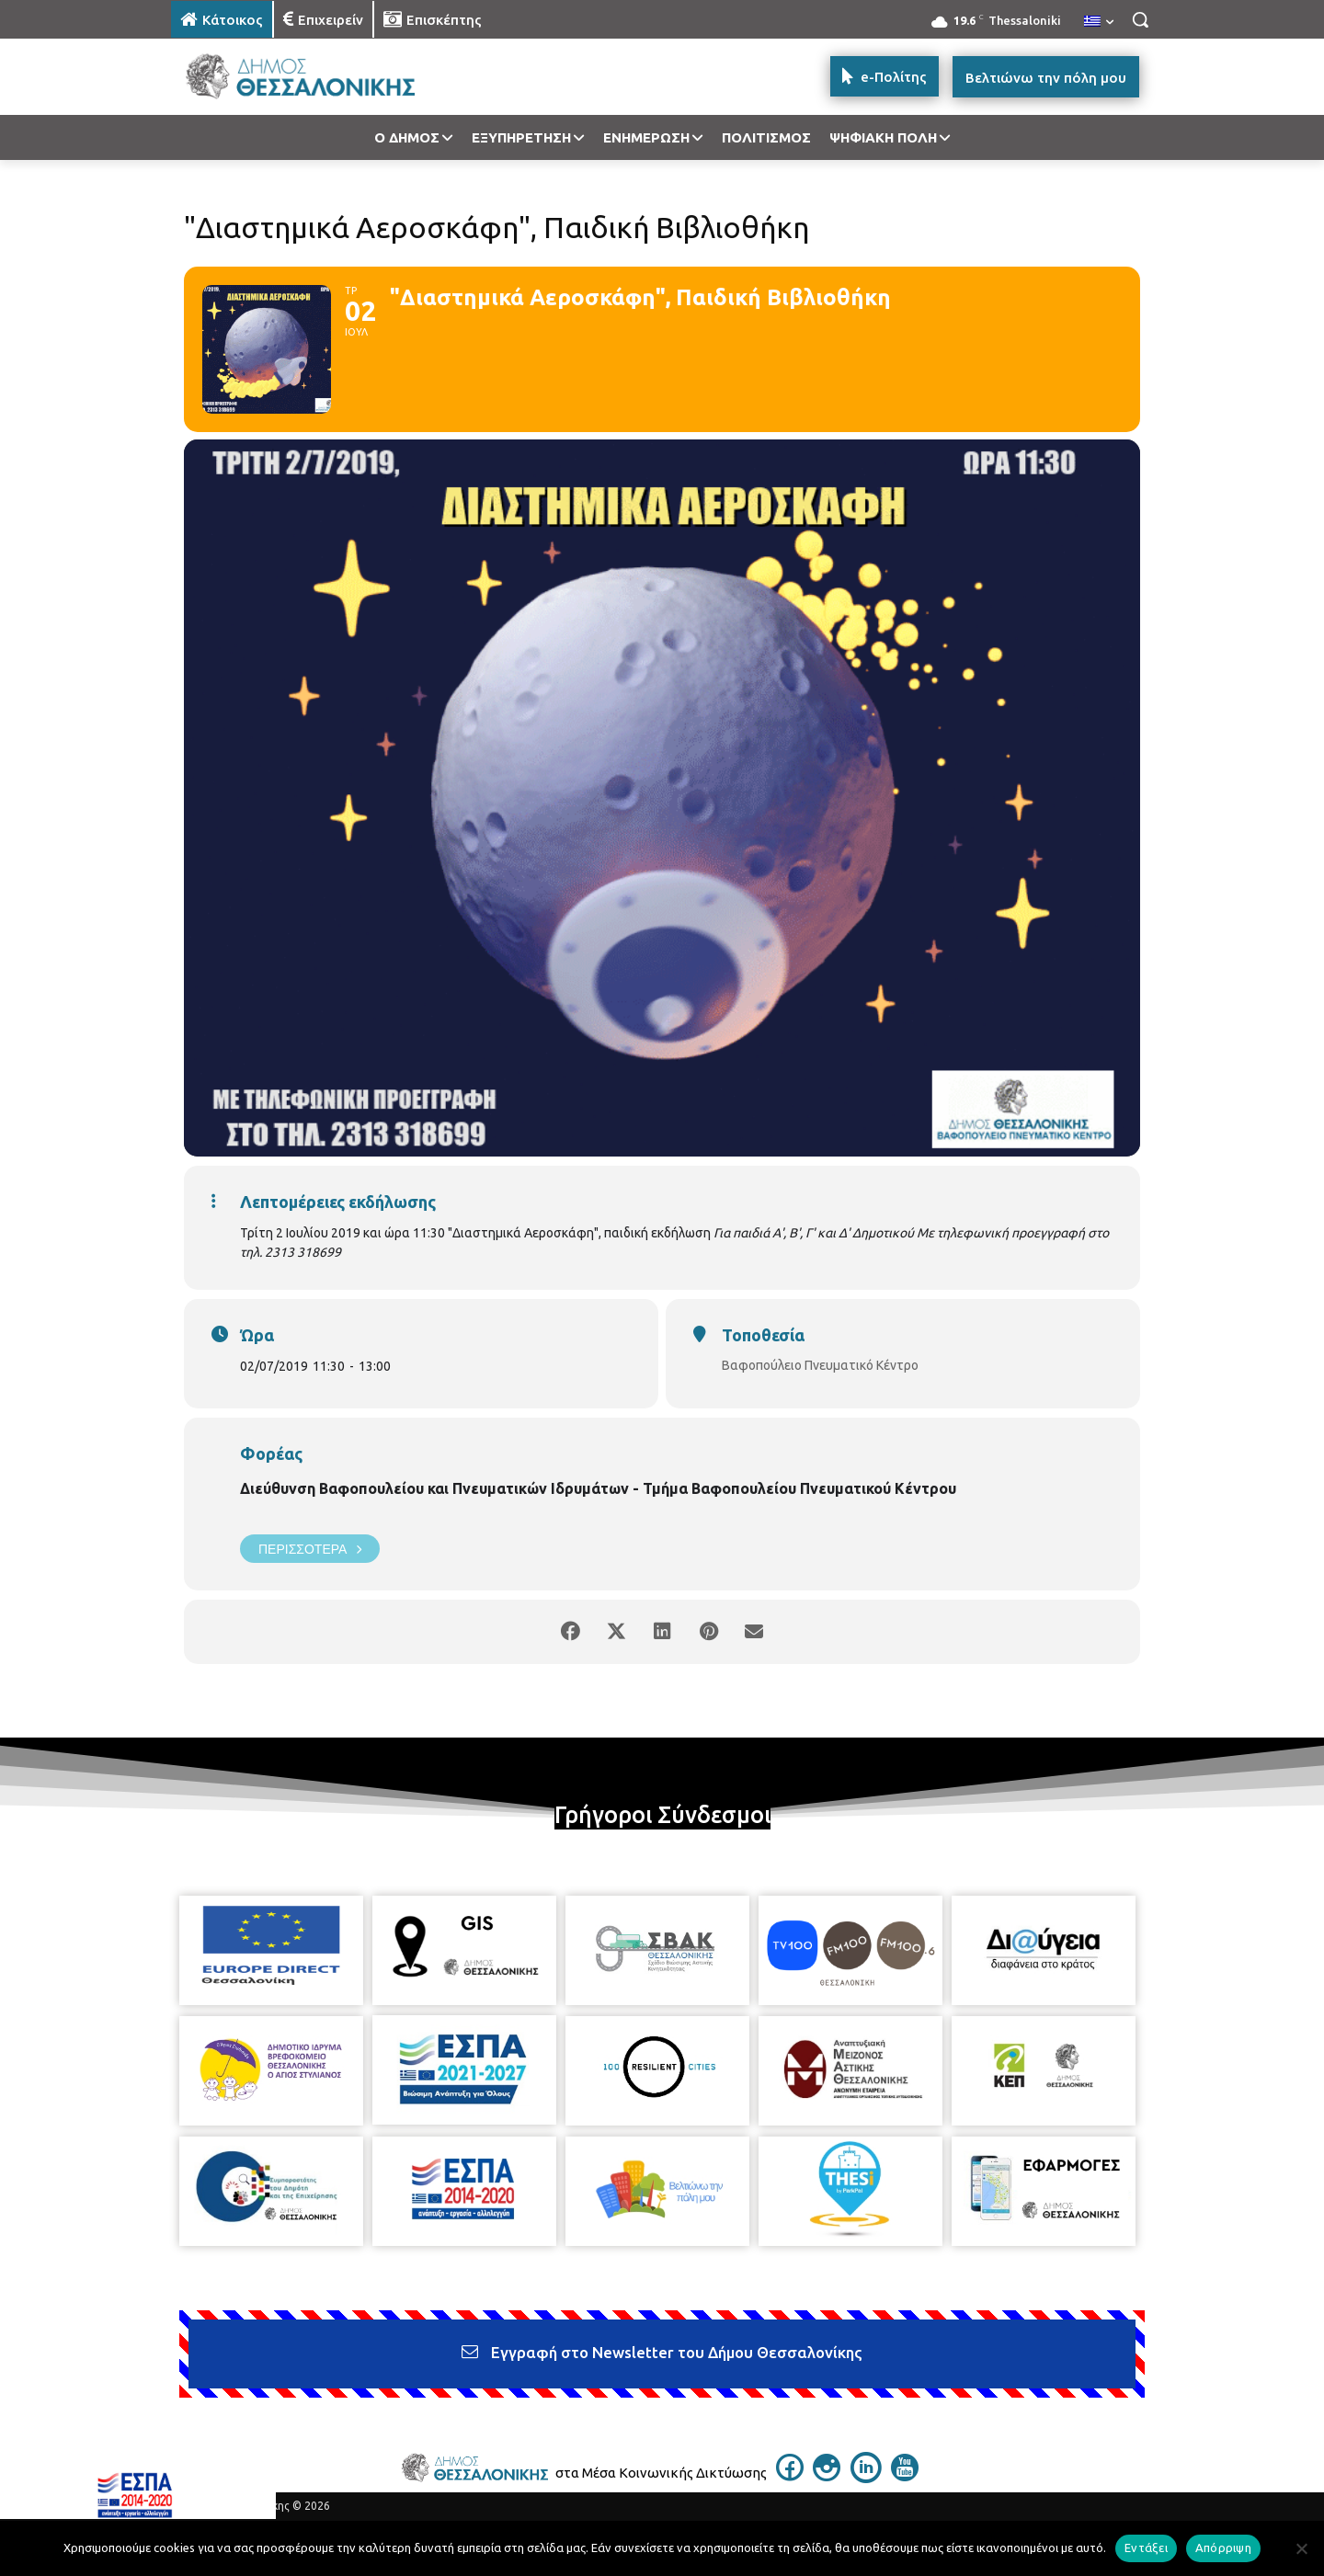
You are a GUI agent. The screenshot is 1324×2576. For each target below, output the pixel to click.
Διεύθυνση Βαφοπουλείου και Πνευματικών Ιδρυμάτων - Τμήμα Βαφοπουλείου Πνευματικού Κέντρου (598, 1488)
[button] (1140, 19)
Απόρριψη (1223, 2547)
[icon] (789, 2475)
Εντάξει (1146, 2547)
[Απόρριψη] (1301, 2548)
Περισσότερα (309, 1548)
